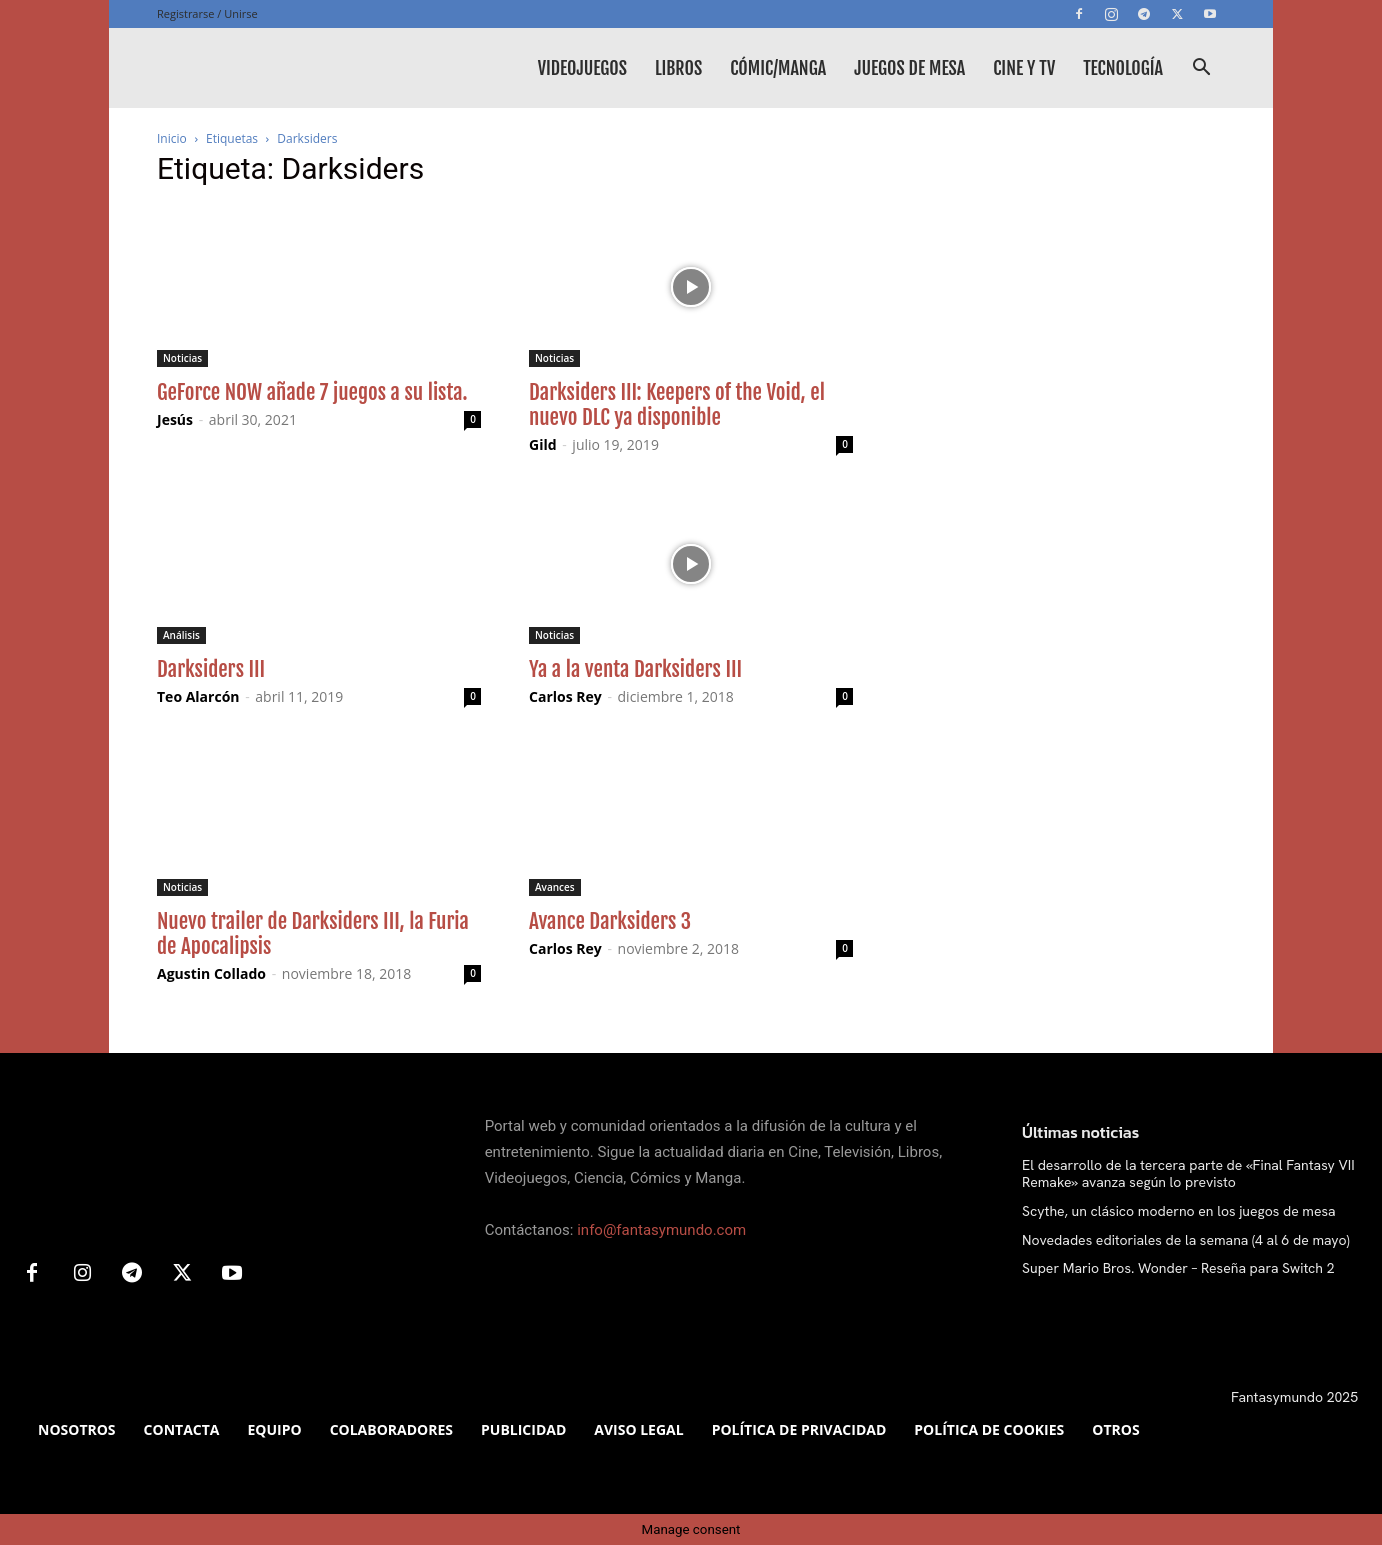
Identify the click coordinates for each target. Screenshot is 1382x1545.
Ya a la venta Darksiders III (635, 669)
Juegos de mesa (909, 68)
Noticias (182, 358)
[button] (1201, 69)
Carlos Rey (565, 696)
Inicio (172, 138)
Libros (678, 68)
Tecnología (1123, 68)
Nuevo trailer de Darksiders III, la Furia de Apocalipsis (313, 933)
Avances (555, 887)
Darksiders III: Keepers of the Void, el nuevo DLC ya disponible (677, 404)
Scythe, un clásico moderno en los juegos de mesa (1179, 1211)
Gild (543, 444)
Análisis (181, 635)
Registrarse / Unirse (207, 13)
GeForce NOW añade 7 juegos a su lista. (312, 392)
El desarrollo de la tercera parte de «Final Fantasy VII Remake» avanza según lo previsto (1188, 1173)
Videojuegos (582, 68)
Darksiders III (211, 669)
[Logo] (307, 68)
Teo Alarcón (198, 696)
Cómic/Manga (778, 68)
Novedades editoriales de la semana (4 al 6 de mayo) (1186, 1240)
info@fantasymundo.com (661, 1230)
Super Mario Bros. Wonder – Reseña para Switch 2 (1178, 1268)
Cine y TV (1024, 68)
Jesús (175, 419)
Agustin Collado (211, 973)
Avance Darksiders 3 (610, 921)
